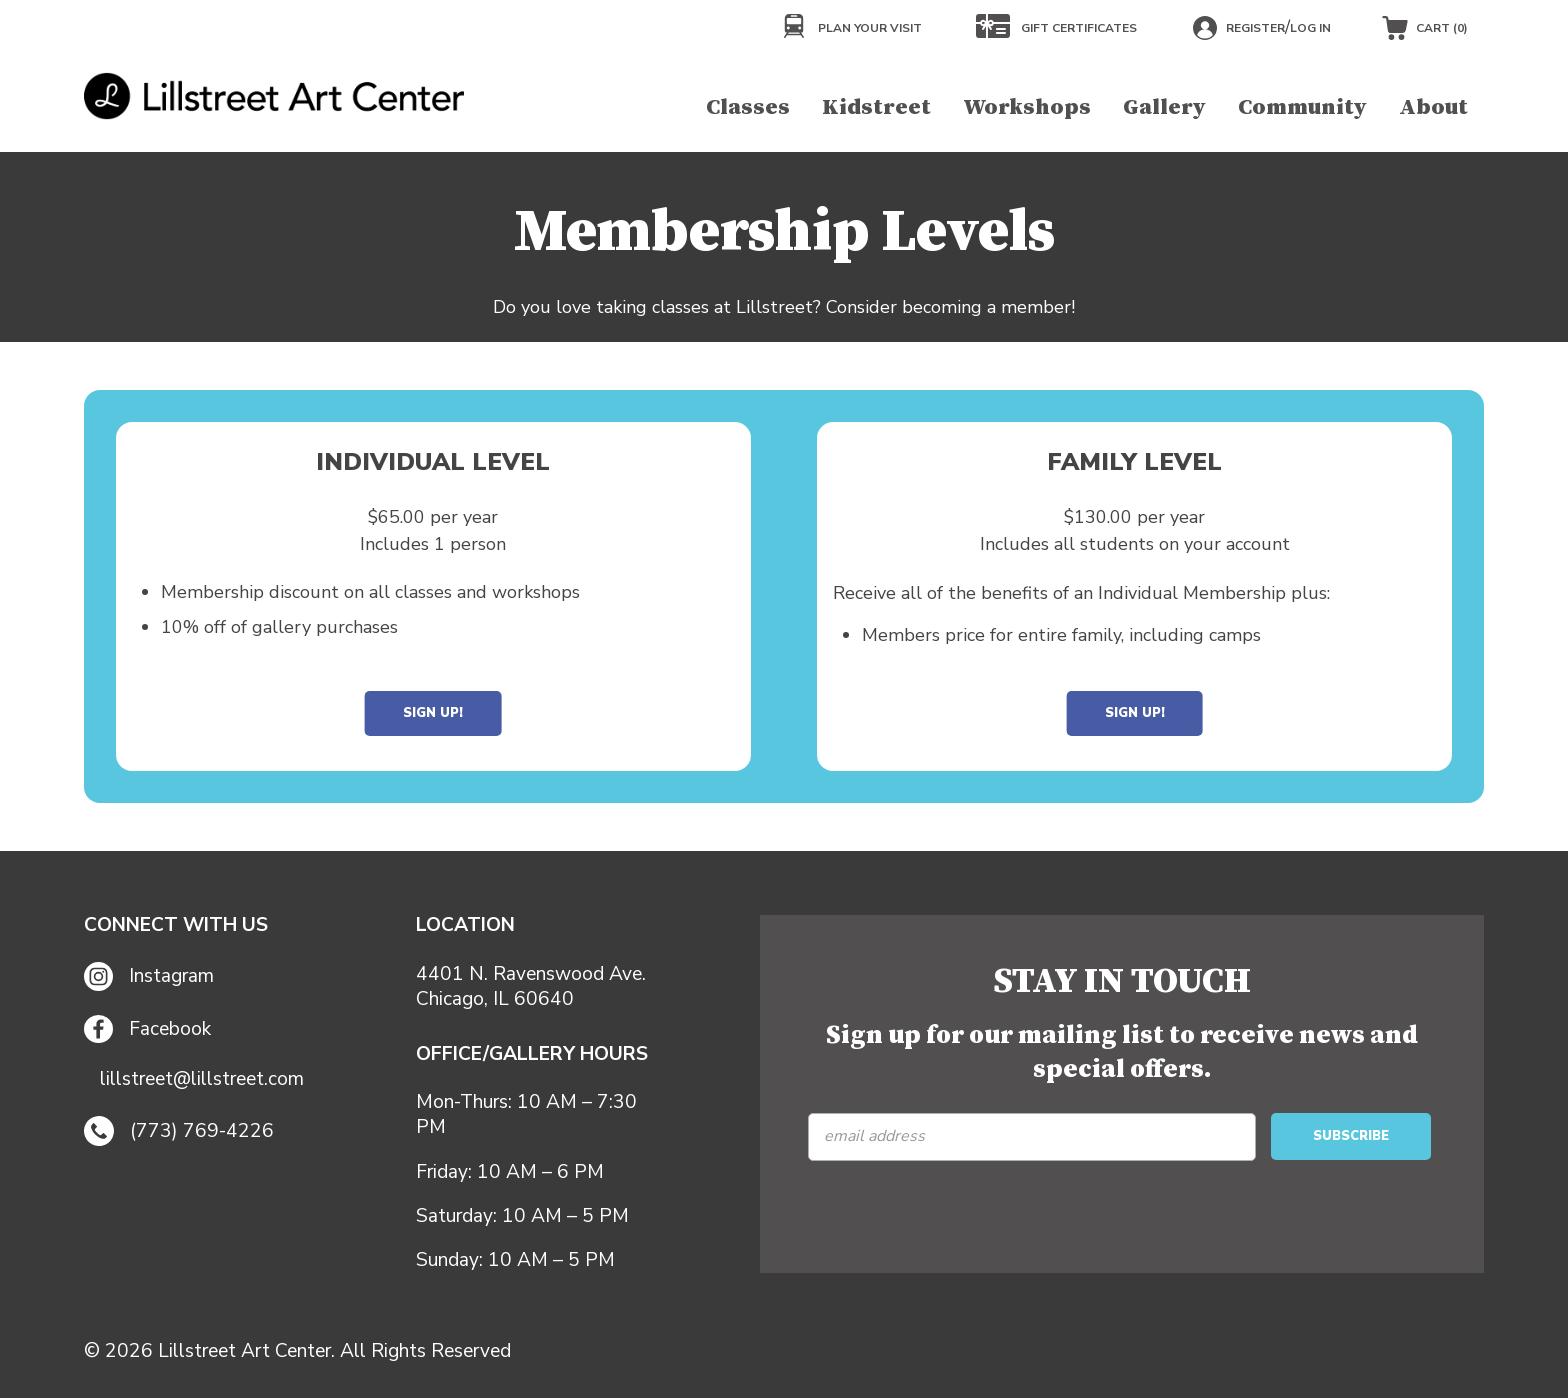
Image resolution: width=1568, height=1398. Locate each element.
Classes (748, 107)
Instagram (149, 976)
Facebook (147, 1029)
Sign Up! (433, 713)
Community (1302, 107)
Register (1255, 28)
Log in (1310, 28)
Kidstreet (876, 107)
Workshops (1027, 107)
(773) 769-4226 (179, 1131)
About (1433, 107)
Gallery (1164, 107)
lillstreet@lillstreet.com (202, 1079)
